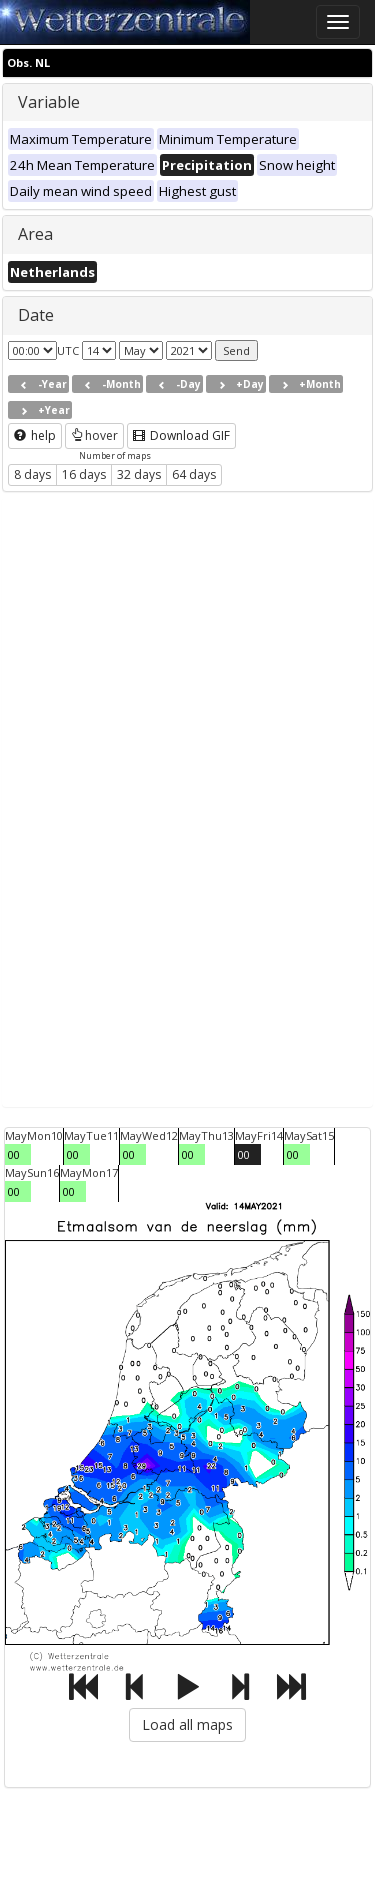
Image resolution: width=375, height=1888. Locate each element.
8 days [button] (32, 474)
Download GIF (181, 435)
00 (14, 1154)
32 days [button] (139, 474)
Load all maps (187, 1724)
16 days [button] (84, 474)
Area (35, 234)
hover (94, 435)
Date (36, 315)
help (35, 435)
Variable (49, 102)
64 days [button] (194, 474)
